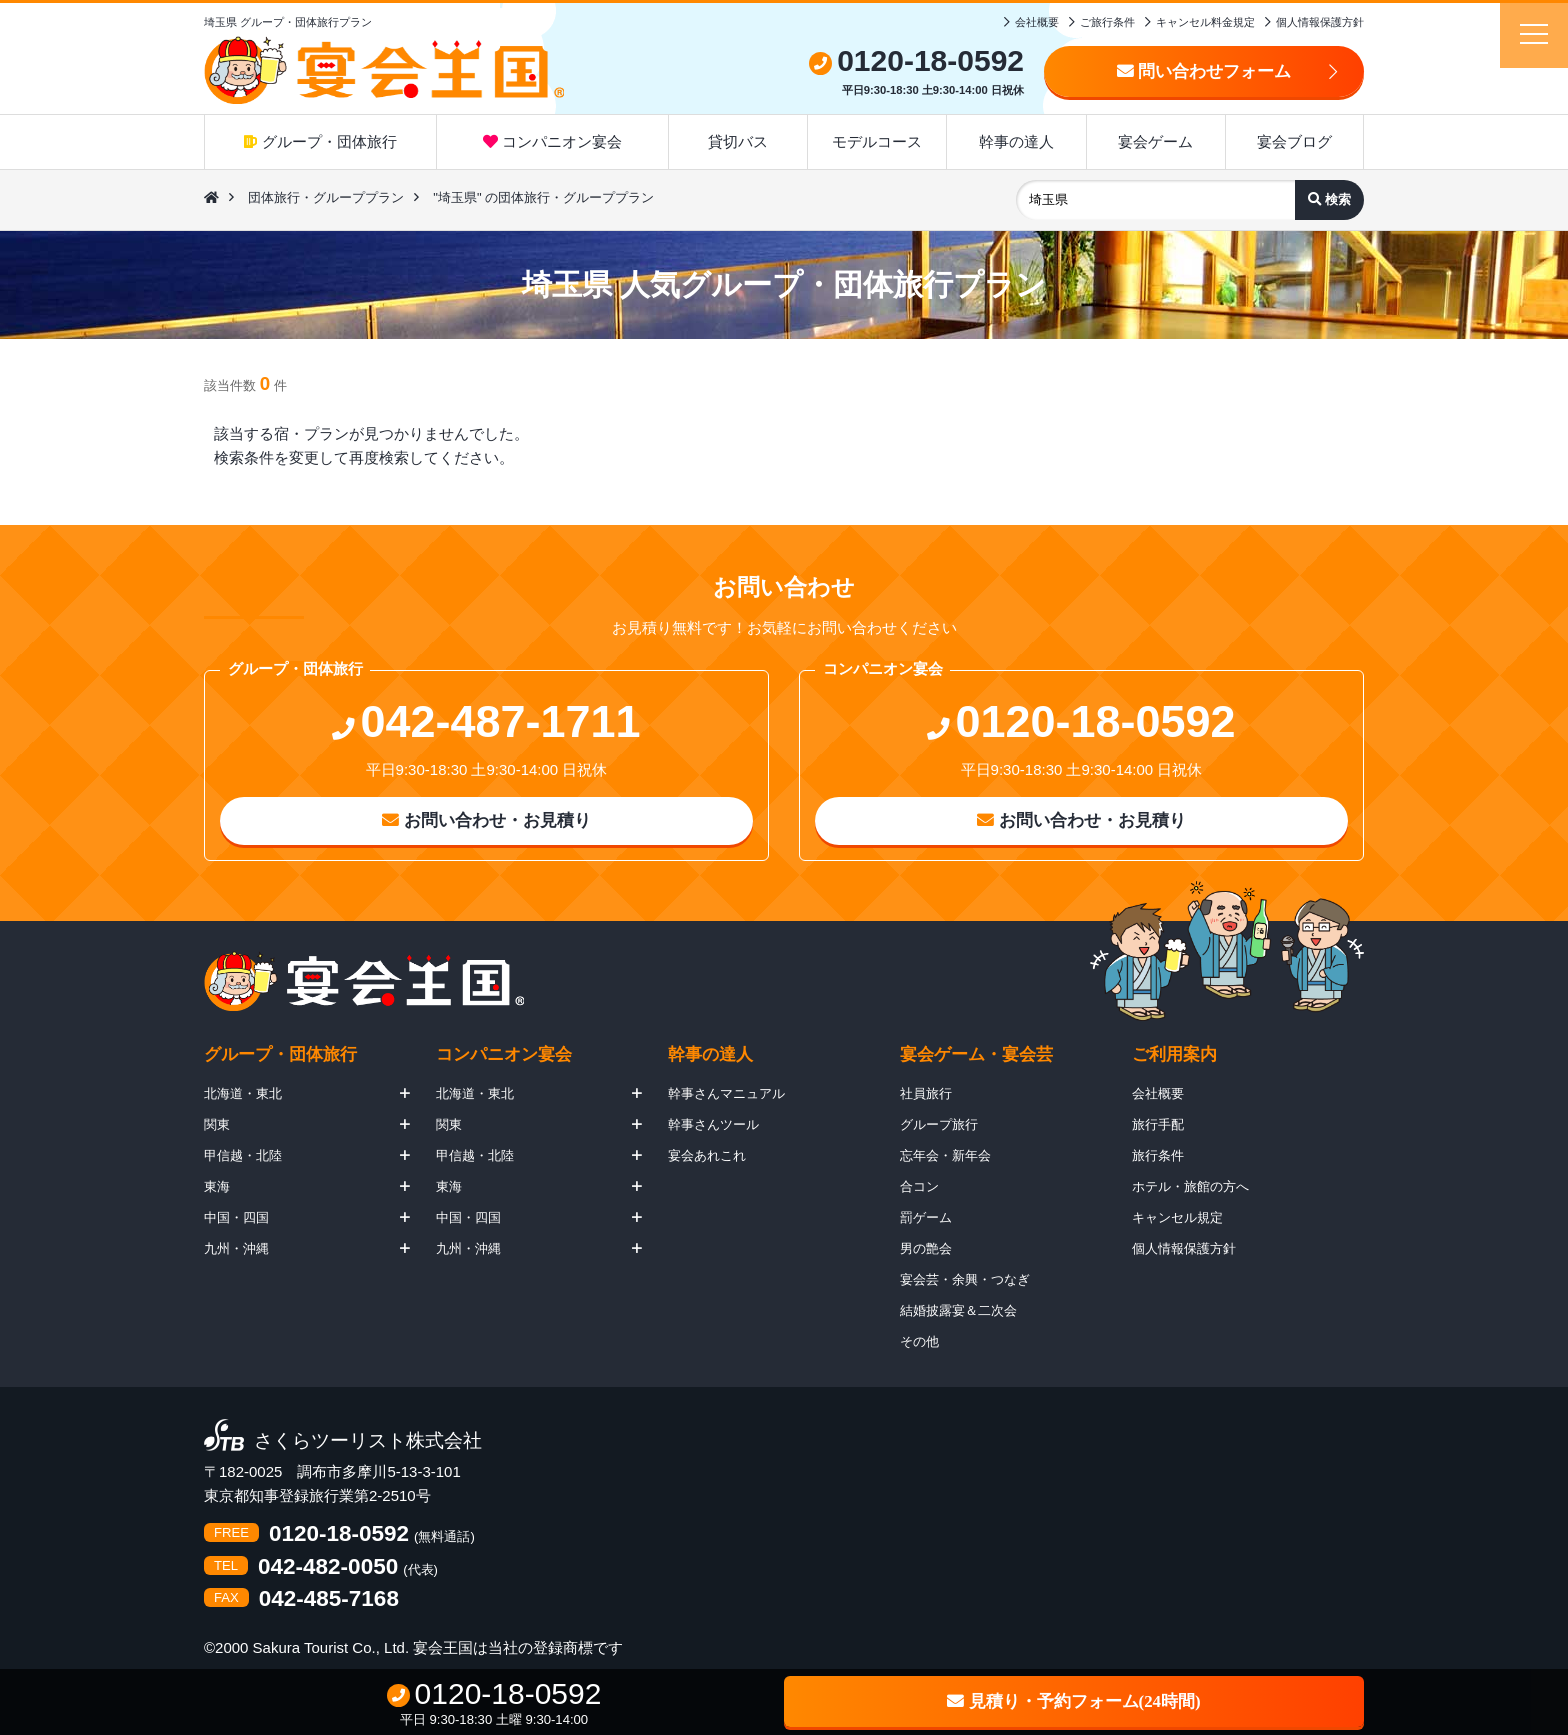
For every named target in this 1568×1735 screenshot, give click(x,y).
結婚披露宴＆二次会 (958, 1310)
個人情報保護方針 (1320, 22)
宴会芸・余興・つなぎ (965, 1279)
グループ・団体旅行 (320, 141)
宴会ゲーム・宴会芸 (976, 1054)
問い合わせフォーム (1204, 71)
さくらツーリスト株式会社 (368, 1441)
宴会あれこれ (707, 1155)
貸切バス (738, 141)
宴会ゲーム (1155, 141)
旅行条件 (1158, 1155)
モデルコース (877, 141)
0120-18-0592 (339, 1534)
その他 (919, 1341)
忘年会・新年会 (945, 1155)
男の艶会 (926, 1248)
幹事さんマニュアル (726, 1093)
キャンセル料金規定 (1205, 22)
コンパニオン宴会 (552, 141)
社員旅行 (926, 1093)
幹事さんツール (713, 1124)
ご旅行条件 (1107, 22)
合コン (919, 1186)
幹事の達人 (1016, 141)
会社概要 (1037, 22)
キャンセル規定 (1177, 1217)
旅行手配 (1158, 1124)
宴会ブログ (1294, 141)
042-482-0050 (328, 1567)
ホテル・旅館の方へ (1190, 1186)
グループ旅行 (939, 1124)
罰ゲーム (926, 1217)
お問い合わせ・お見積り (486, 820)
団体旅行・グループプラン (326, 197)
